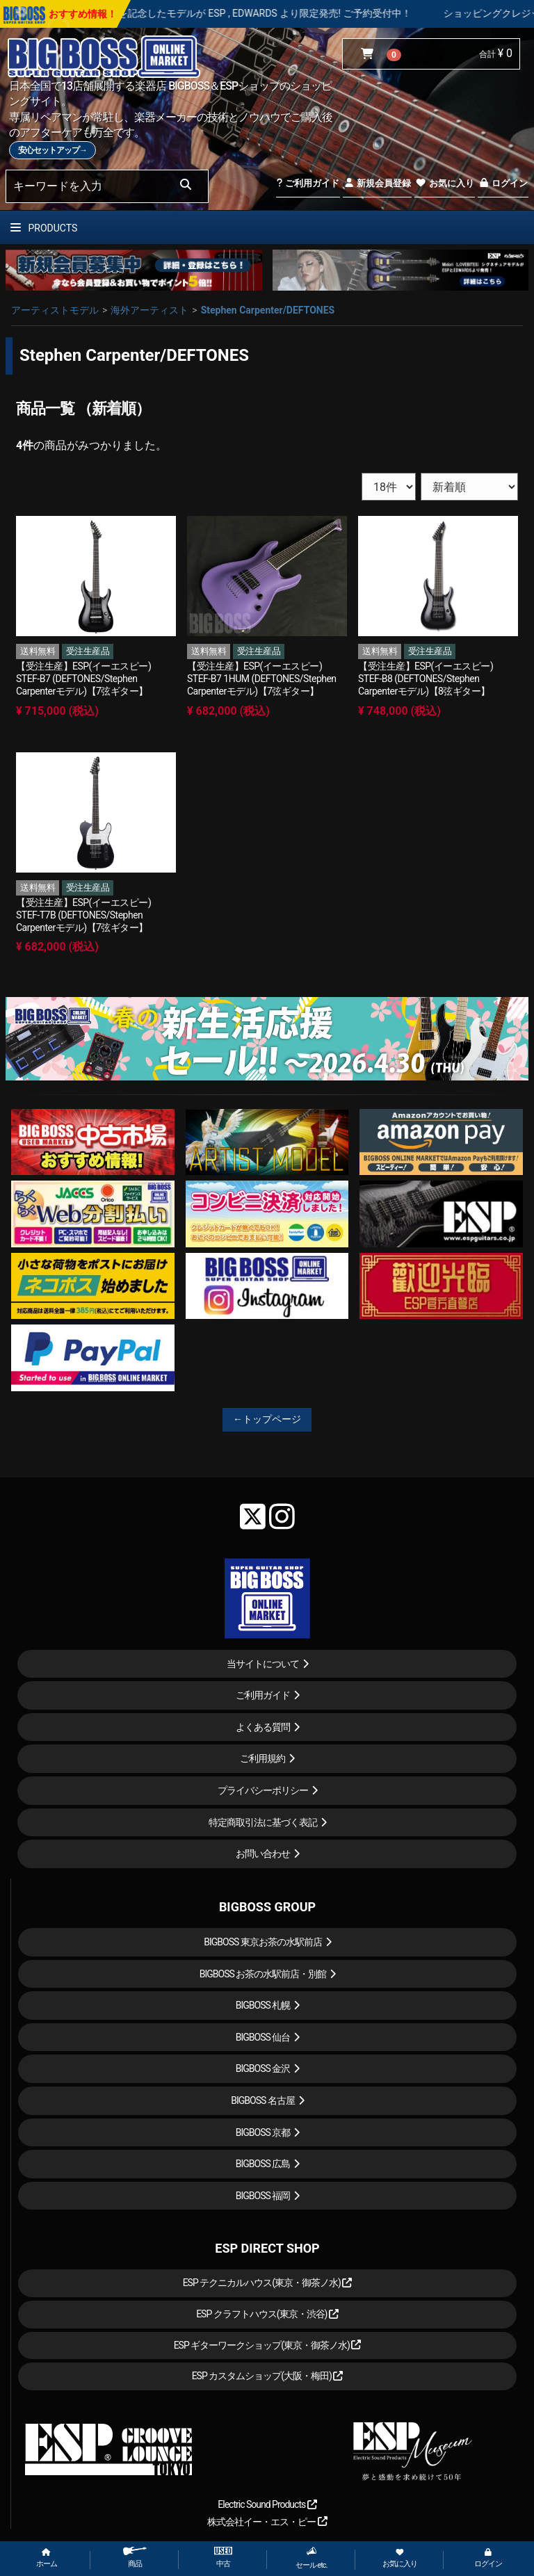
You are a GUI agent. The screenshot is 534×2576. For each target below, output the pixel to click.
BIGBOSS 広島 (263, 2163)
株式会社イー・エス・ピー (267, 2521)
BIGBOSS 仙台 (263, 2037)
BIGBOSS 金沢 (263, 2068)
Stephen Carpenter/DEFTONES (268, 310)
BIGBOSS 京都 (263, 2132)
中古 (223, 2557)
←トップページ (267, 1419)
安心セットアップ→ (52, 150)
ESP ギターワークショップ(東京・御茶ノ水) (268, 2345)
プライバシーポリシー (263, 1790)
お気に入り (444, 183)
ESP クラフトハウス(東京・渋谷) (267, 2313)
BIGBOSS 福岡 (263, 2195)
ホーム (46, 2558)
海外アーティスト (149, 310)
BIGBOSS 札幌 (263, 2005)
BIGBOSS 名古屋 (263, 2100)
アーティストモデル (55, 310)
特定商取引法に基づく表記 (263, 1822)
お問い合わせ (263, 1853)
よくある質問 (263, 1727)
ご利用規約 (262, 1758)
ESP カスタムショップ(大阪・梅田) (267, 2375)
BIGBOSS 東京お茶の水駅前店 (263, 1941)
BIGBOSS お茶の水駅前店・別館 (263, 1973)
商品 (135, 2557)
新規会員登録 (377, 183)
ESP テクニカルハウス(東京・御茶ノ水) (268, 2282)
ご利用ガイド (308, 183)
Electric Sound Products (267, 2504)
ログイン (503, 183)
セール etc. (311, 2558)
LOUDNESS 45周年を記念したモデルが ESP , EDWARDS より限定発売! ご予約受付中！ (282, 13)
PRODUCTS (43, 228)
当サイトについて (263, 1663)
